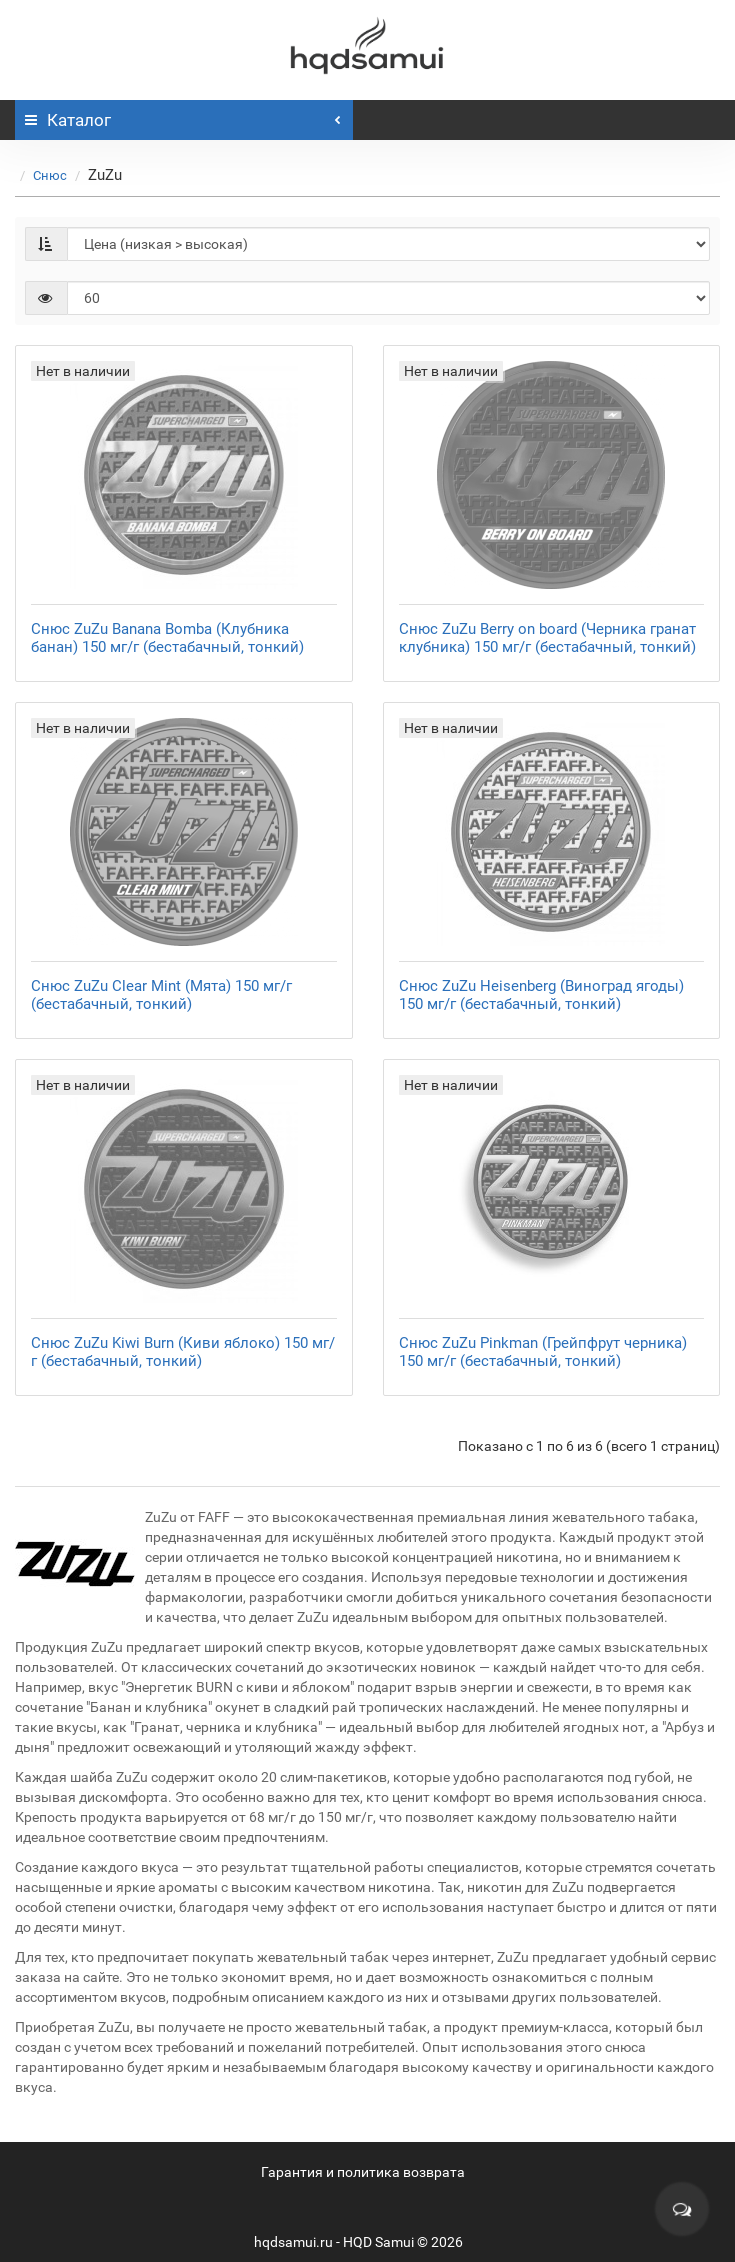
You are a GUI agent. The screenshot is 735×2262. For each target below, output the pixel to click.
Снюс (50, 175)
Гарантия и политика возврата (363, 2172)
